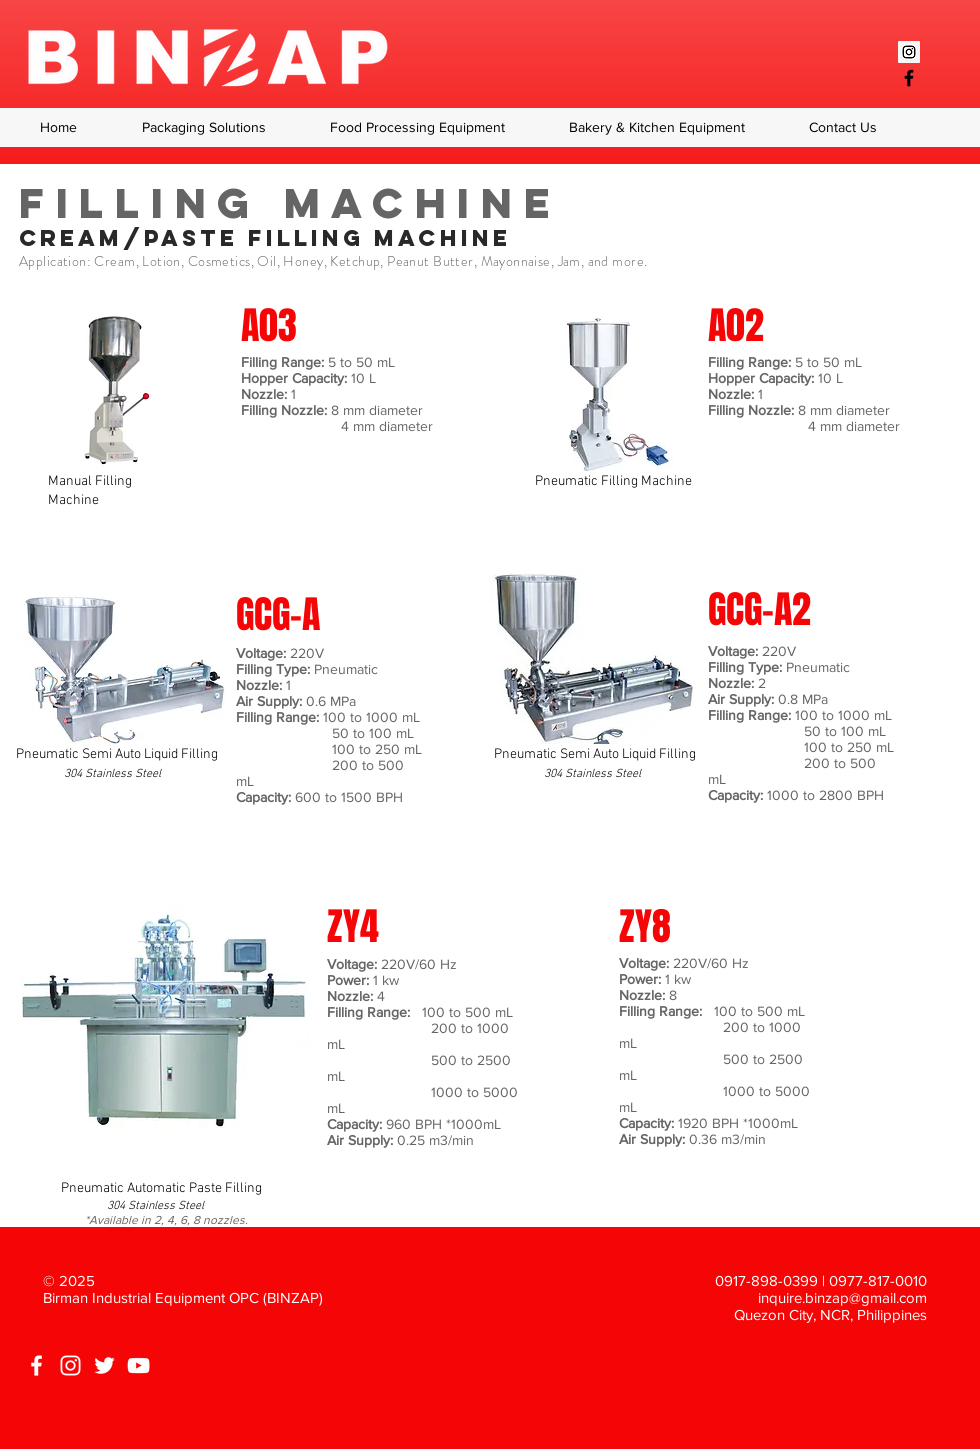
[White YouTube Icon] (138, 1365)
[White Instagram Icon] (70, 1365)
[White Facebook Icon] (36, 1365)
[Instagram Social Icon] (909, 52)
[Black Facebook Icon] (909, 78)
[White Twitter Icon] (104, 1365)
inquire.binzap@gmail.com (842, 1297)
